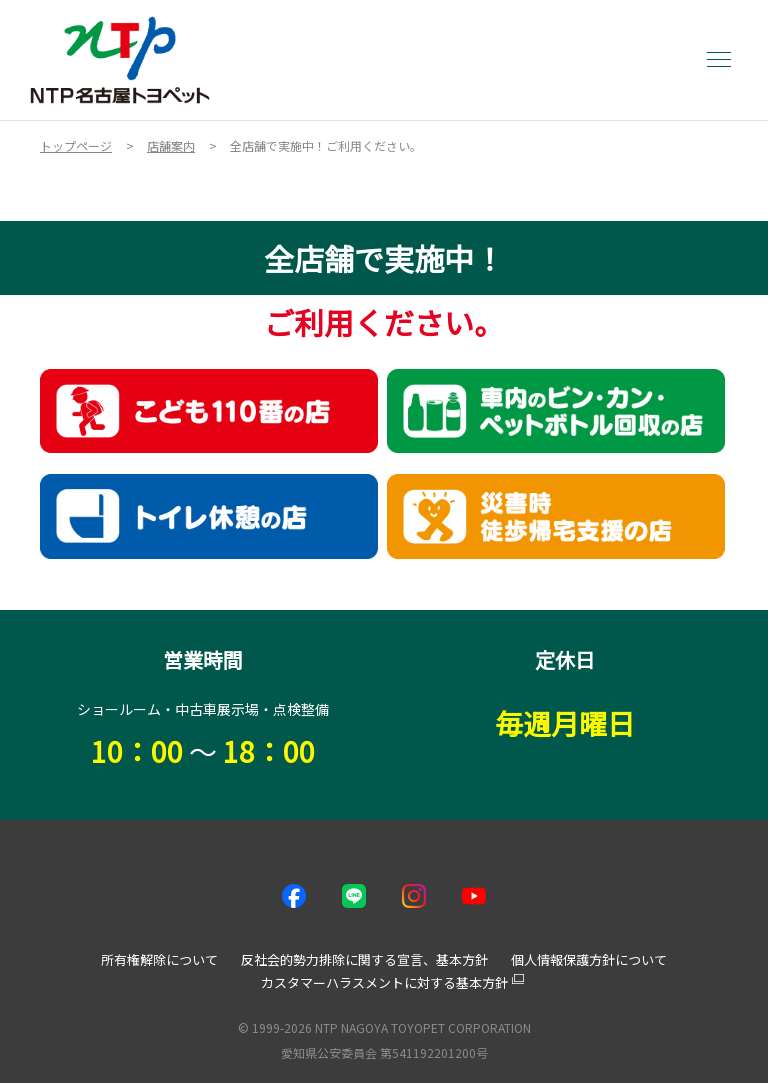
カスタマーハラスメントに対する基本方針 (384, 982)
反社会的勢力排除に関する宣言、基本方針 (364, 959)
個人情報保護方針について (589, 959)
